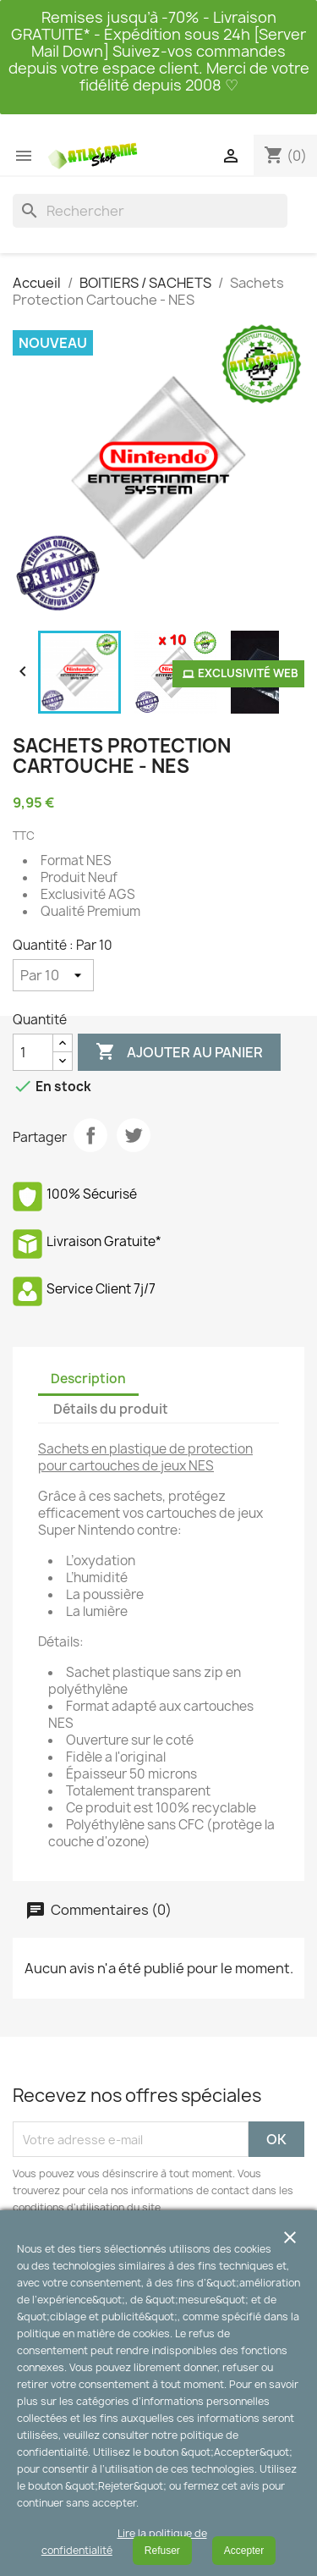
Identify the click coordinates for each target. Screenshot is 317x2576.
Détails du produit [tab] (110, 1409)
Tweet (133, 1135)
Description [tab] (88, 1378)
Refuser (162, 2551)
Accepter (244, 2551)
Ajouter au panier (179, 1052)
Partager (90, 1135)
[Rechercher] (150, 211)
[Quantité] (53, 975)
